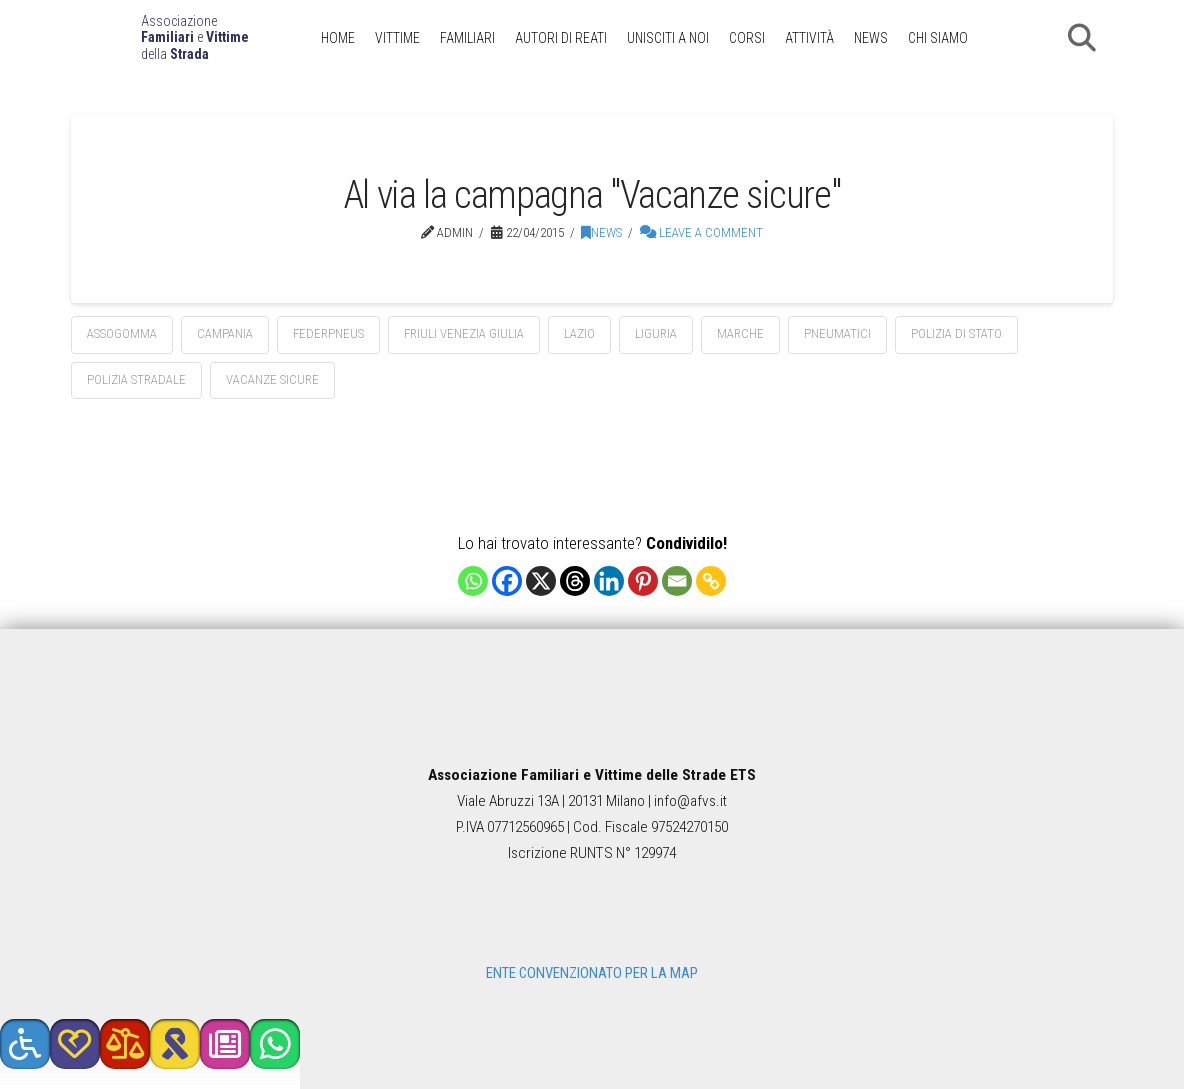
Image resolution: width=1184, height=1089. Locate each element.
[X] (541, 581)
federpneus (328, 333)
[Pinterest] (643, 581)
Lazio (579, 333)
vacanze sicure (272, 379)
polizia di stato (956, 333)
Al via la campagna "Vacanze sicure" (592, 194)
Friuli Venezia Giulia (464, 333)
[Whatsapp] (473, 581)
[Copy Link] (711, 581)
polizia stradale (136, 379)
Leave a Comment (701, 232)
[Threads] (575, 581)
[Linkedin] (609, 581)
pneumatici (837, 333)
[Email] (677, 581)
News (601, 232)
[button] (1082, 38)
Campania (225, 333)
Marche (740, 333)
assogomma (122, 333)
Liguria (656, 333)
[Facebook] (507, 581)
